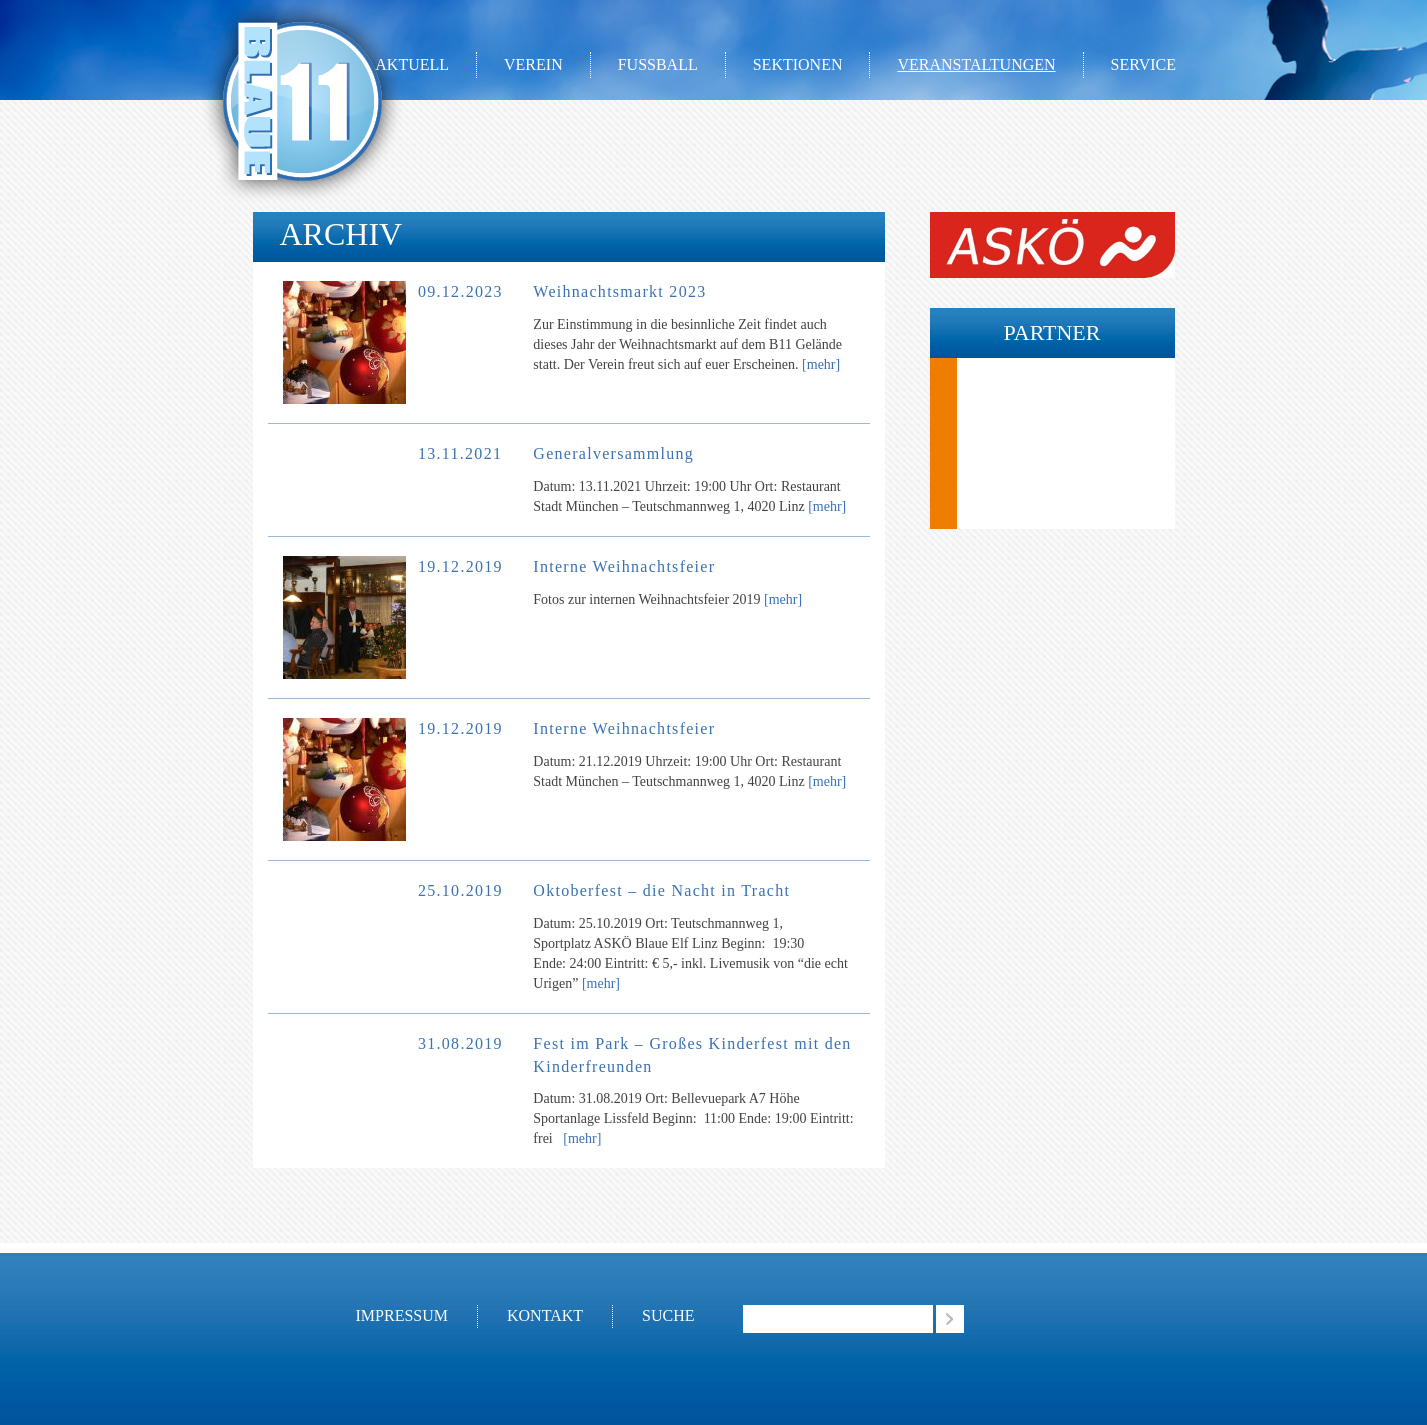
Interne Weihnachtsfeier (624, 566)
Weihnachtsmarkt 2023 (619, 291)
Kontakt (545, 1315)
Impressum (402, 1315)
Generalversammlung (613, 453)
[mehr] (821, 364)
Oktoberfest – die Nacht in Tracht (661, 890)
